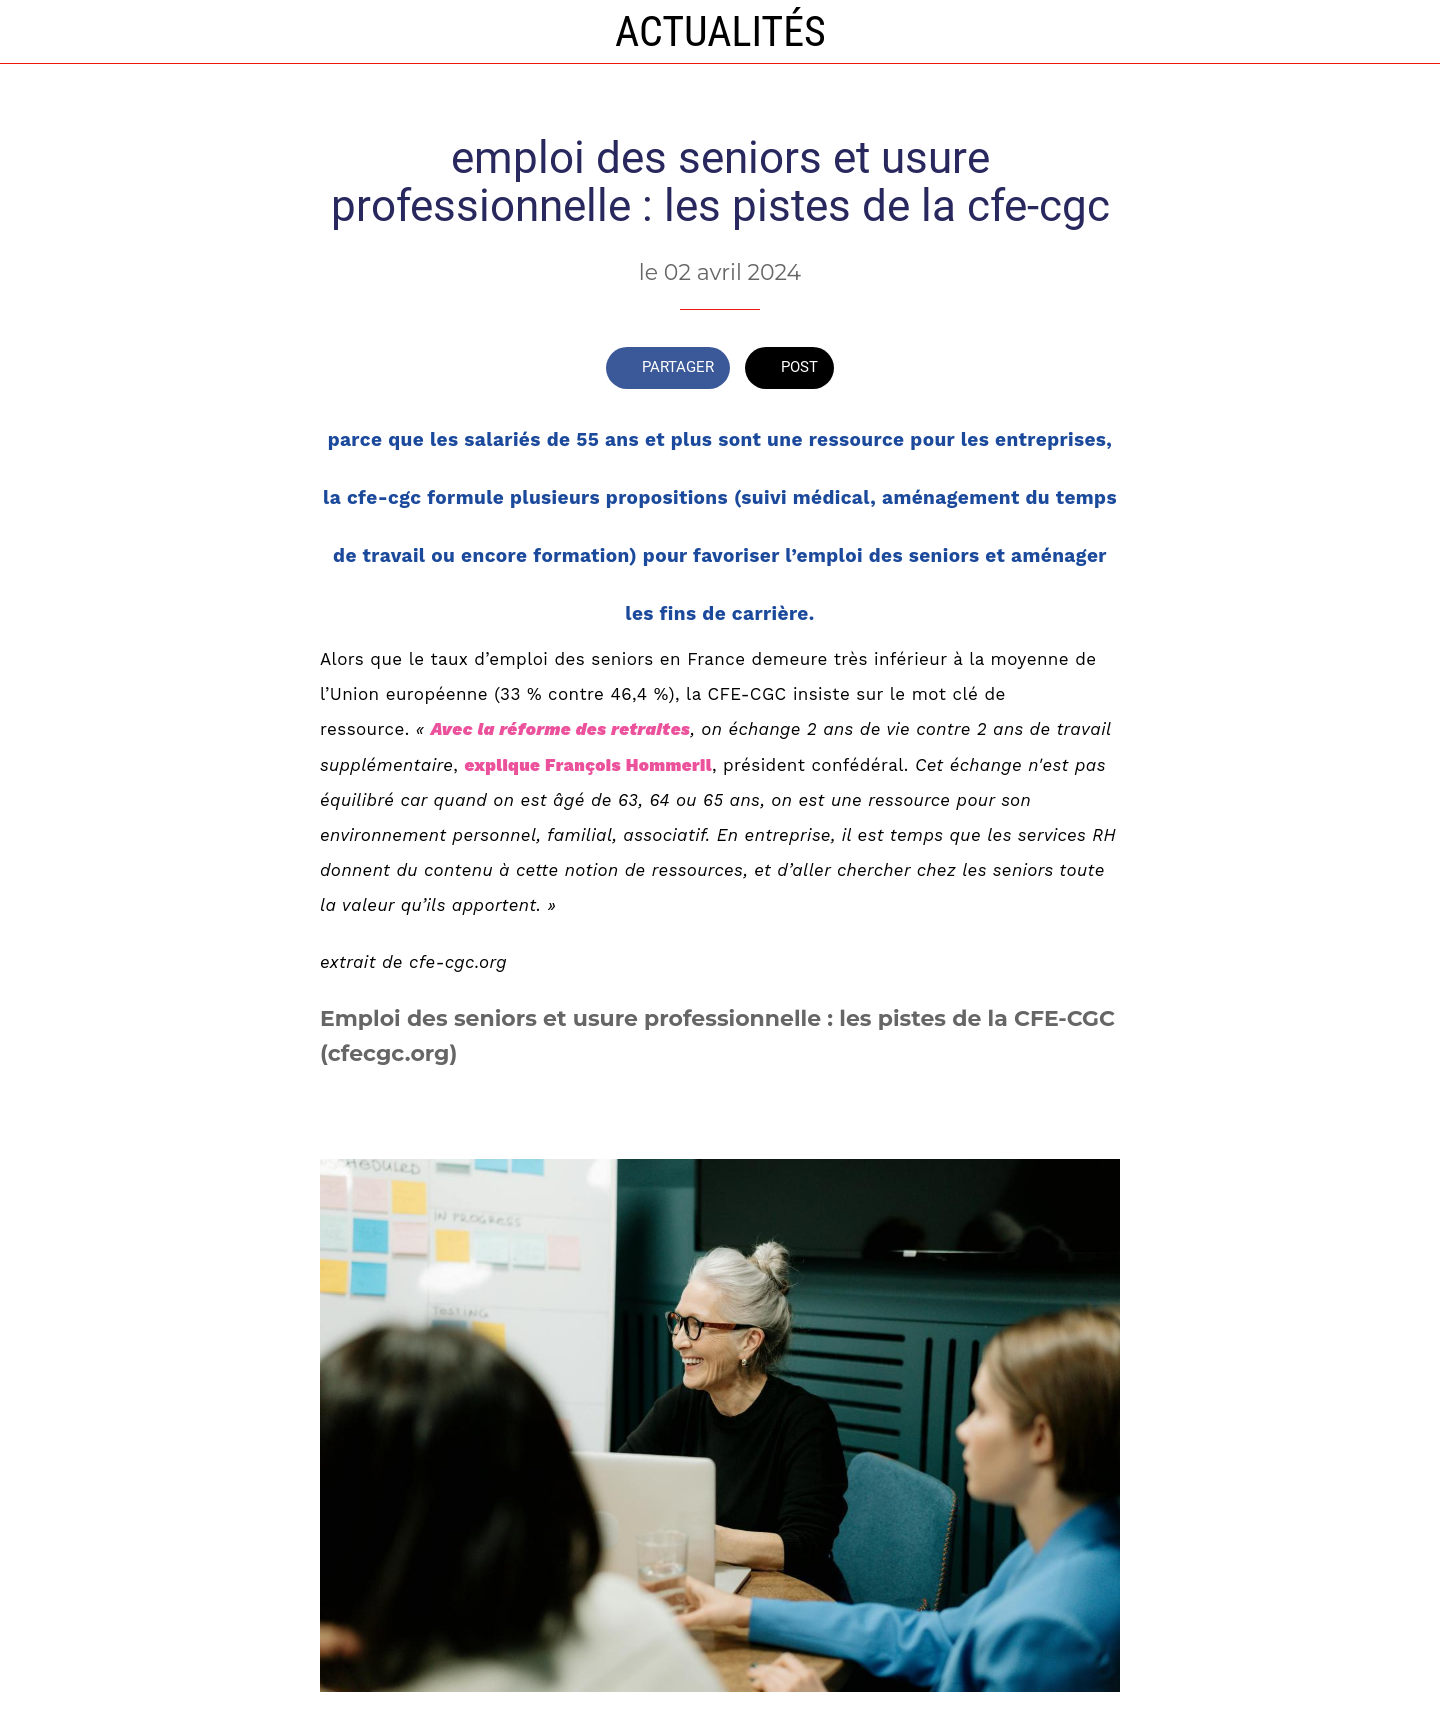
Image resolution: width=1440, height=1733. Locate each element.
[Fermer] (40, 32)
